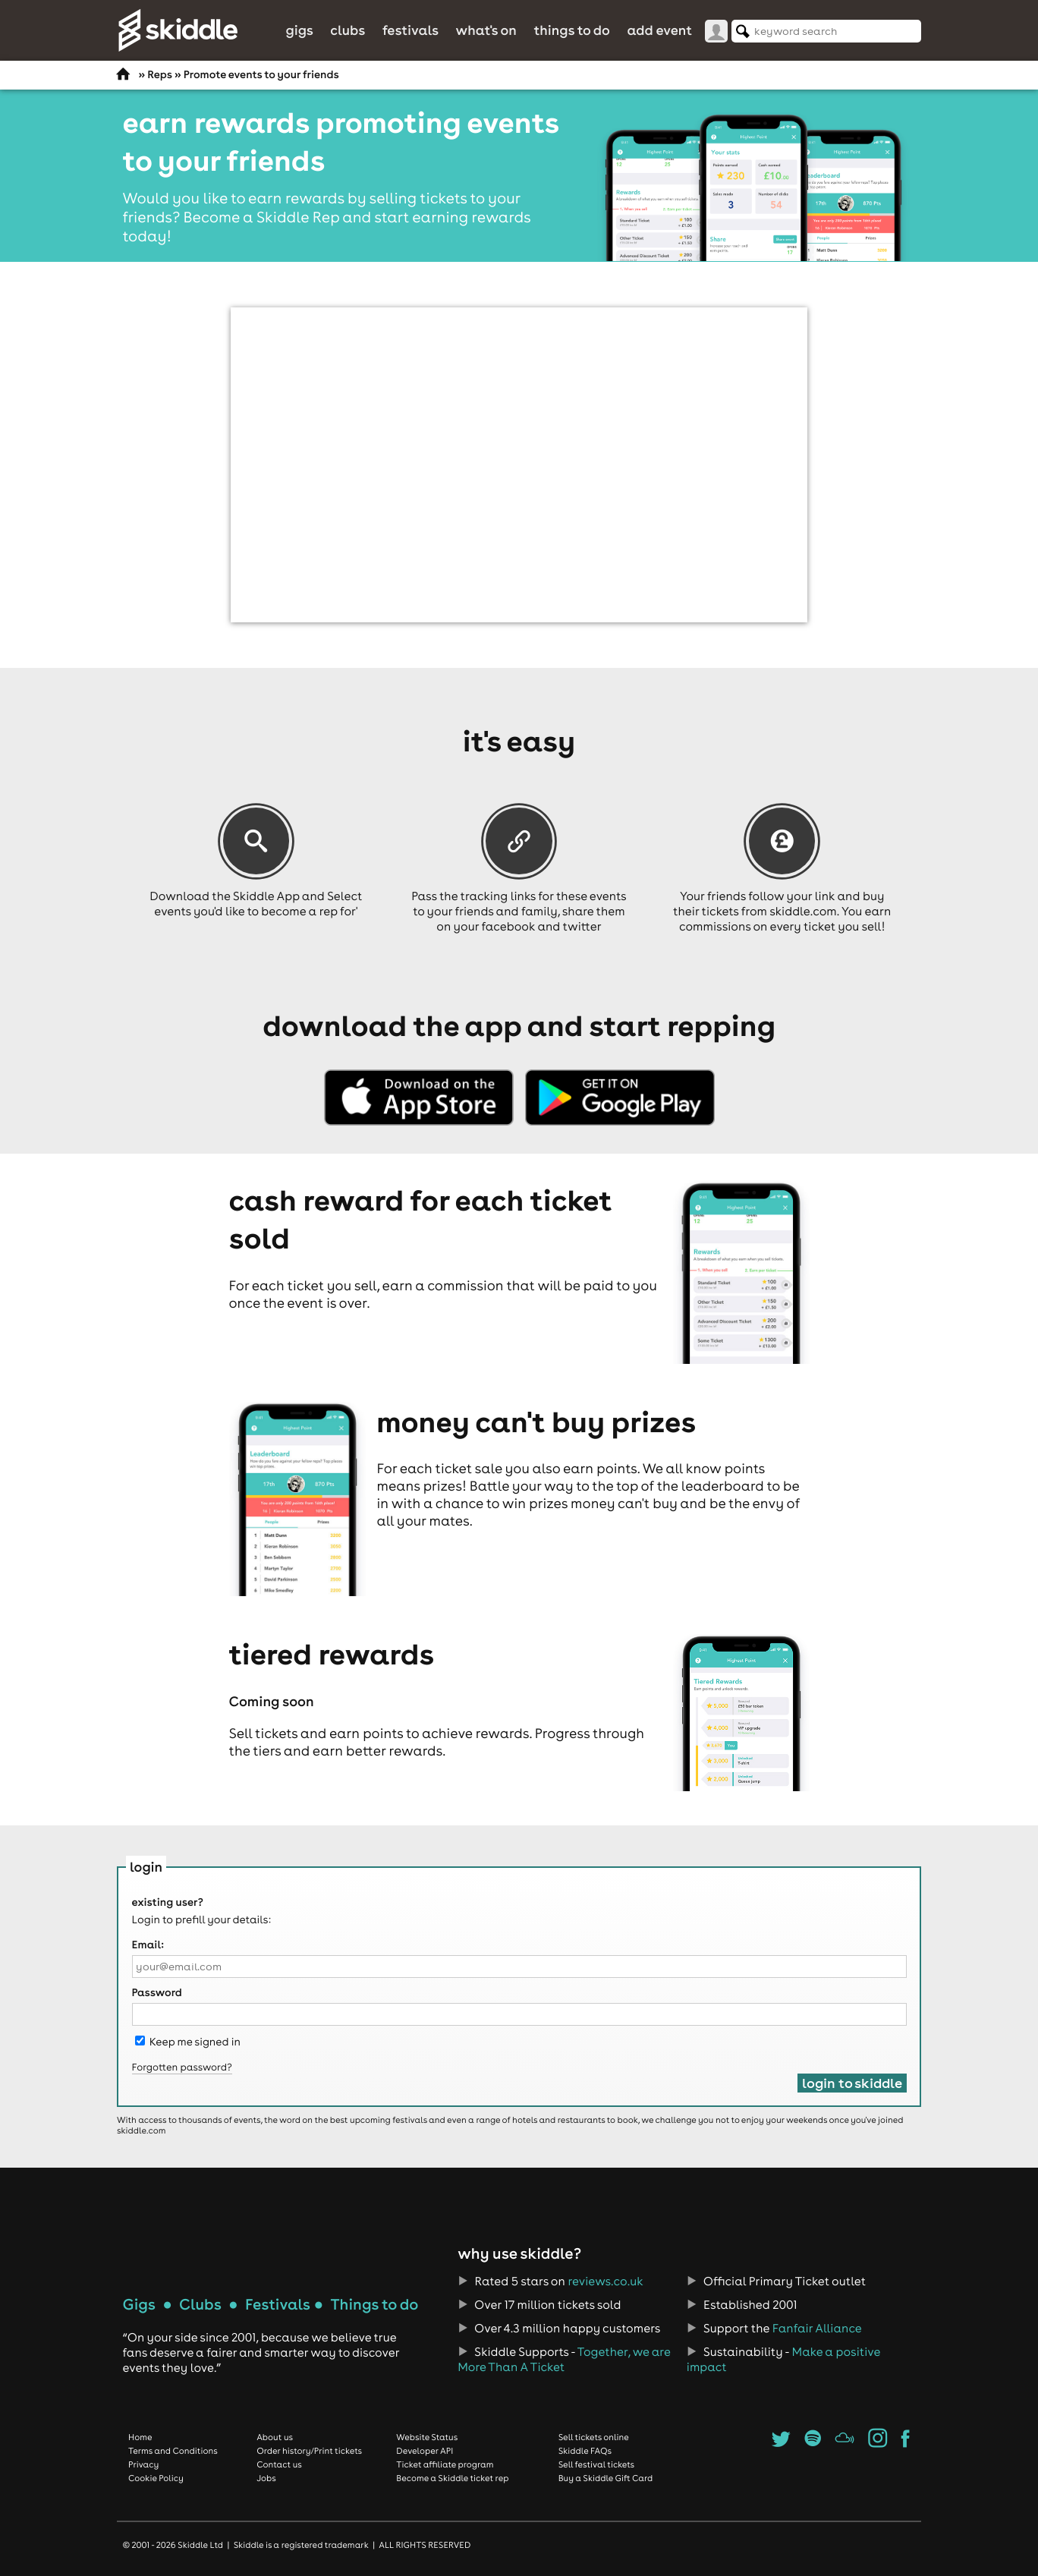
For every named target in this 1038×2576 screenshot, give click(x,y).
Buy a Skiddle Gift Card (605, 2478)
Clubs (347, 30)
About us (274, 2437)
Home (140, 2437)
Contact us (279, 2464)
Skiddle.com (177, 30)
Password (157, 1992)
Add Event (659, 30)
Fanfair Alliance (817, 2328)
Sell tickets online (593, 2437)
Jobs (266, 2478)
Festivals (410, 30)
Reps (159, 74)
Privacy (143, 2464)
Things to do (571, 30)
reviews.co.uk (605, 2281)
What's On (486, 30)
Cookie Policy (156, 2478)
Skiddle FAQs (585, 2450)
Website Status (427, 2437)
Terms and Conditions (173, 2450)
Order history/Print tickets (309, 2450)
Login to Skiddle (852, 2083)
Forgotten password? (182, 2067)
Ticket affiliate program (444, 2464)
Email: (148, 1944)
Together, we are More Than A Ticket (564, 2360)
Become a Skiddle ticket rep (452, 2478)
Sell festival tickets (596, 2464)
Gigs (299, 30)
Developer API (424, 2450)
